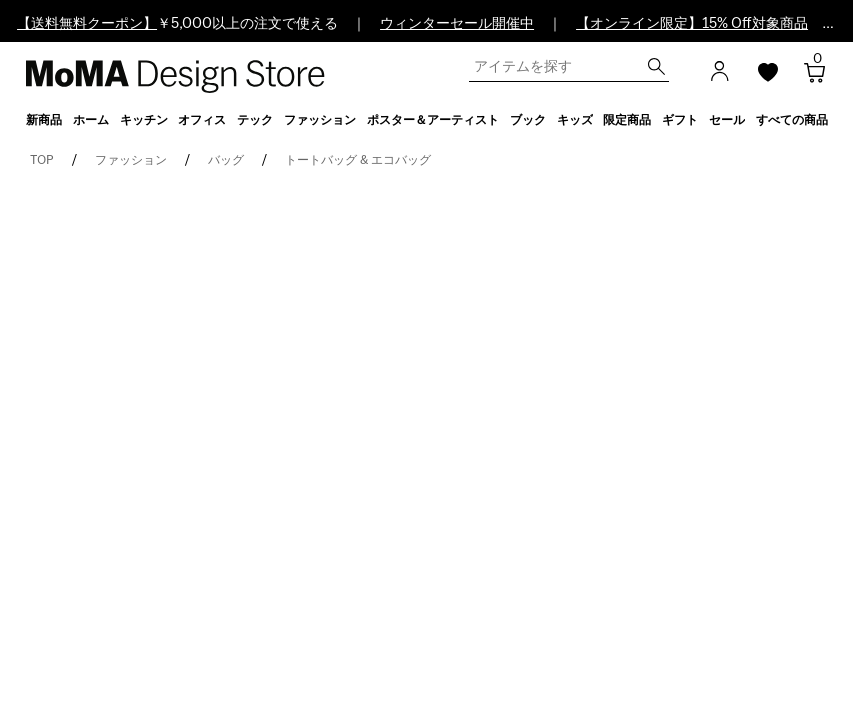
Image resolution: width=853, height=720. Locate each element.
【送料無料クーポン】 (87, 24)
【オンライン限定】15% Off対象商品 (692, 24)
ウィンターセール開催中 (457, 24)
